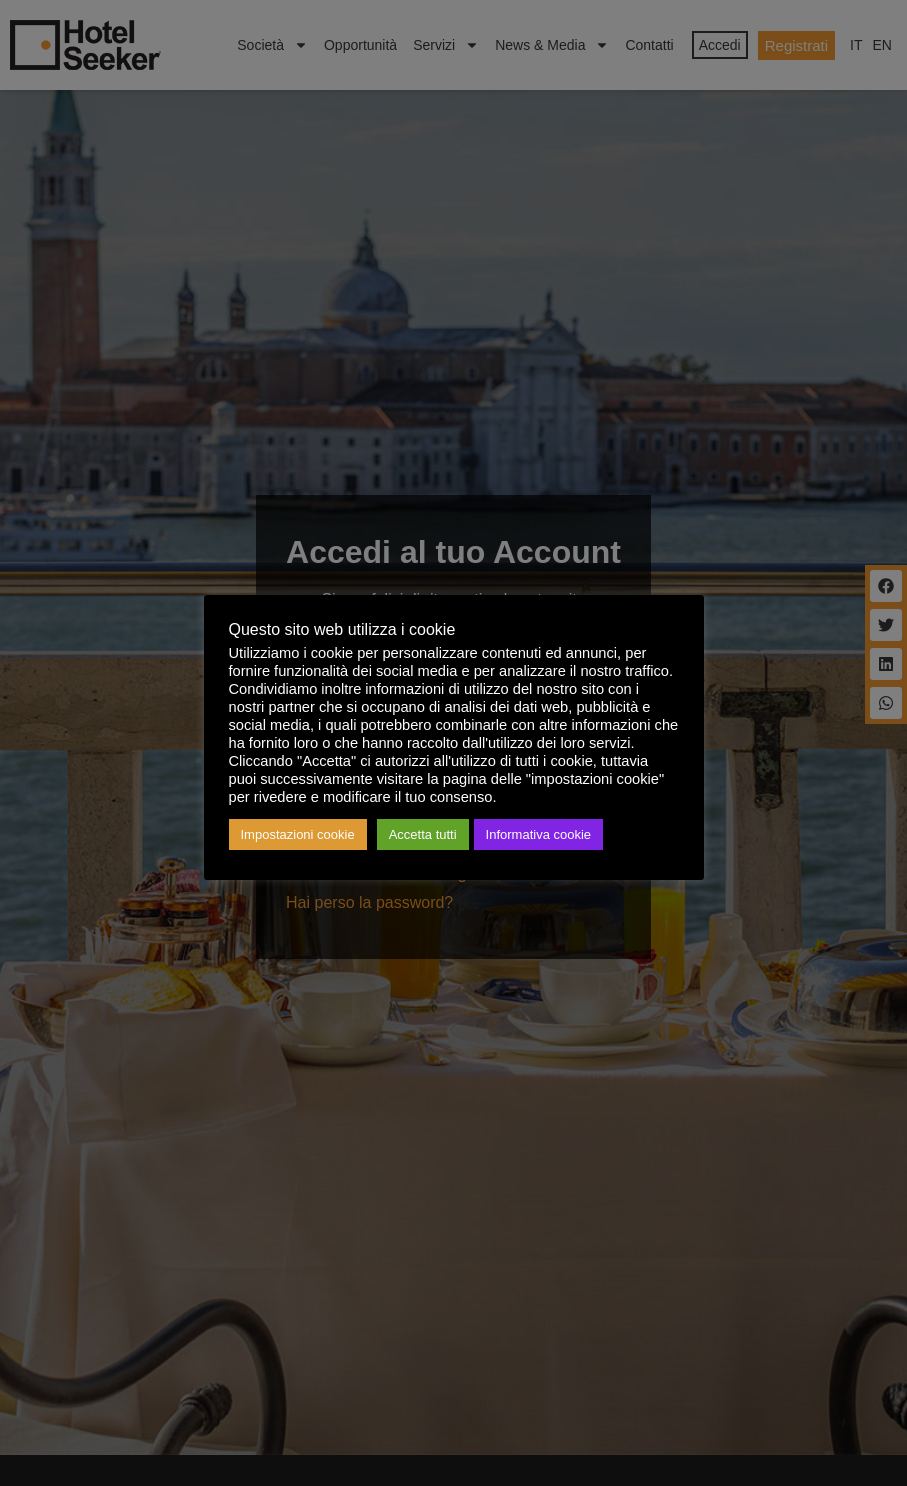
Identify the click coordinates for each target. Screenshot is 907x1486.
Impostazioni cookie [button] (298, 835)
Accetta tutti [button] (423, 835)
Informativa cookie (539, 835)
